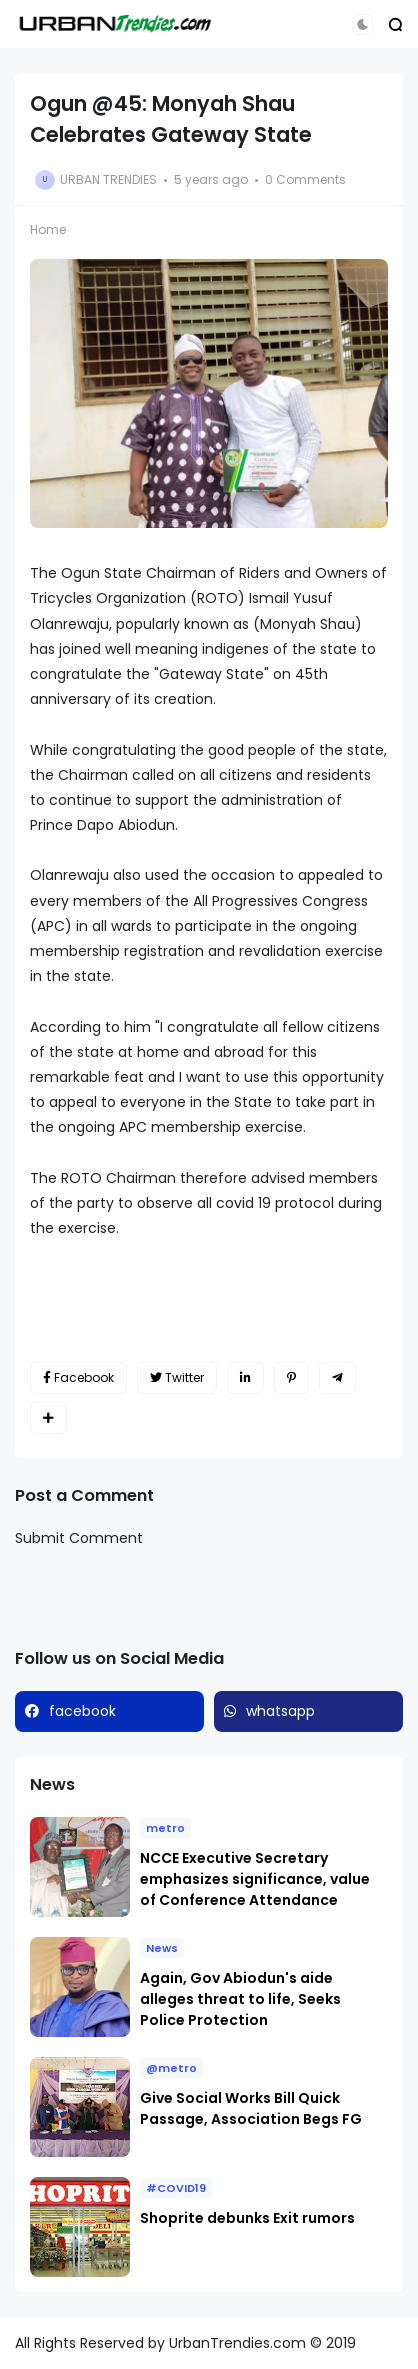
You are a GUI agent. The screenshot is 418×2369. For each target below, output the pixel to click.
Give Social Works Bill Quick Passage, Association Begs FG (251, 2108)
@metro (171, 2068)
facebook (82, 1711)
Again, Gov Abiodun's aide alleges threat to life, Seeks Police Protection (240, 1999)
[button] (362, 24)
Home (48, 229)
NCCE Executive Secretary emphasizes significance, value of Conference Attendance (255, 1879)
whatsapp (280, 1711)
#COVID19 (176, 2188)
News (162, 1948)
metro (165, 1828)
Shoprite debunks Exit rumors (247, 2218)
